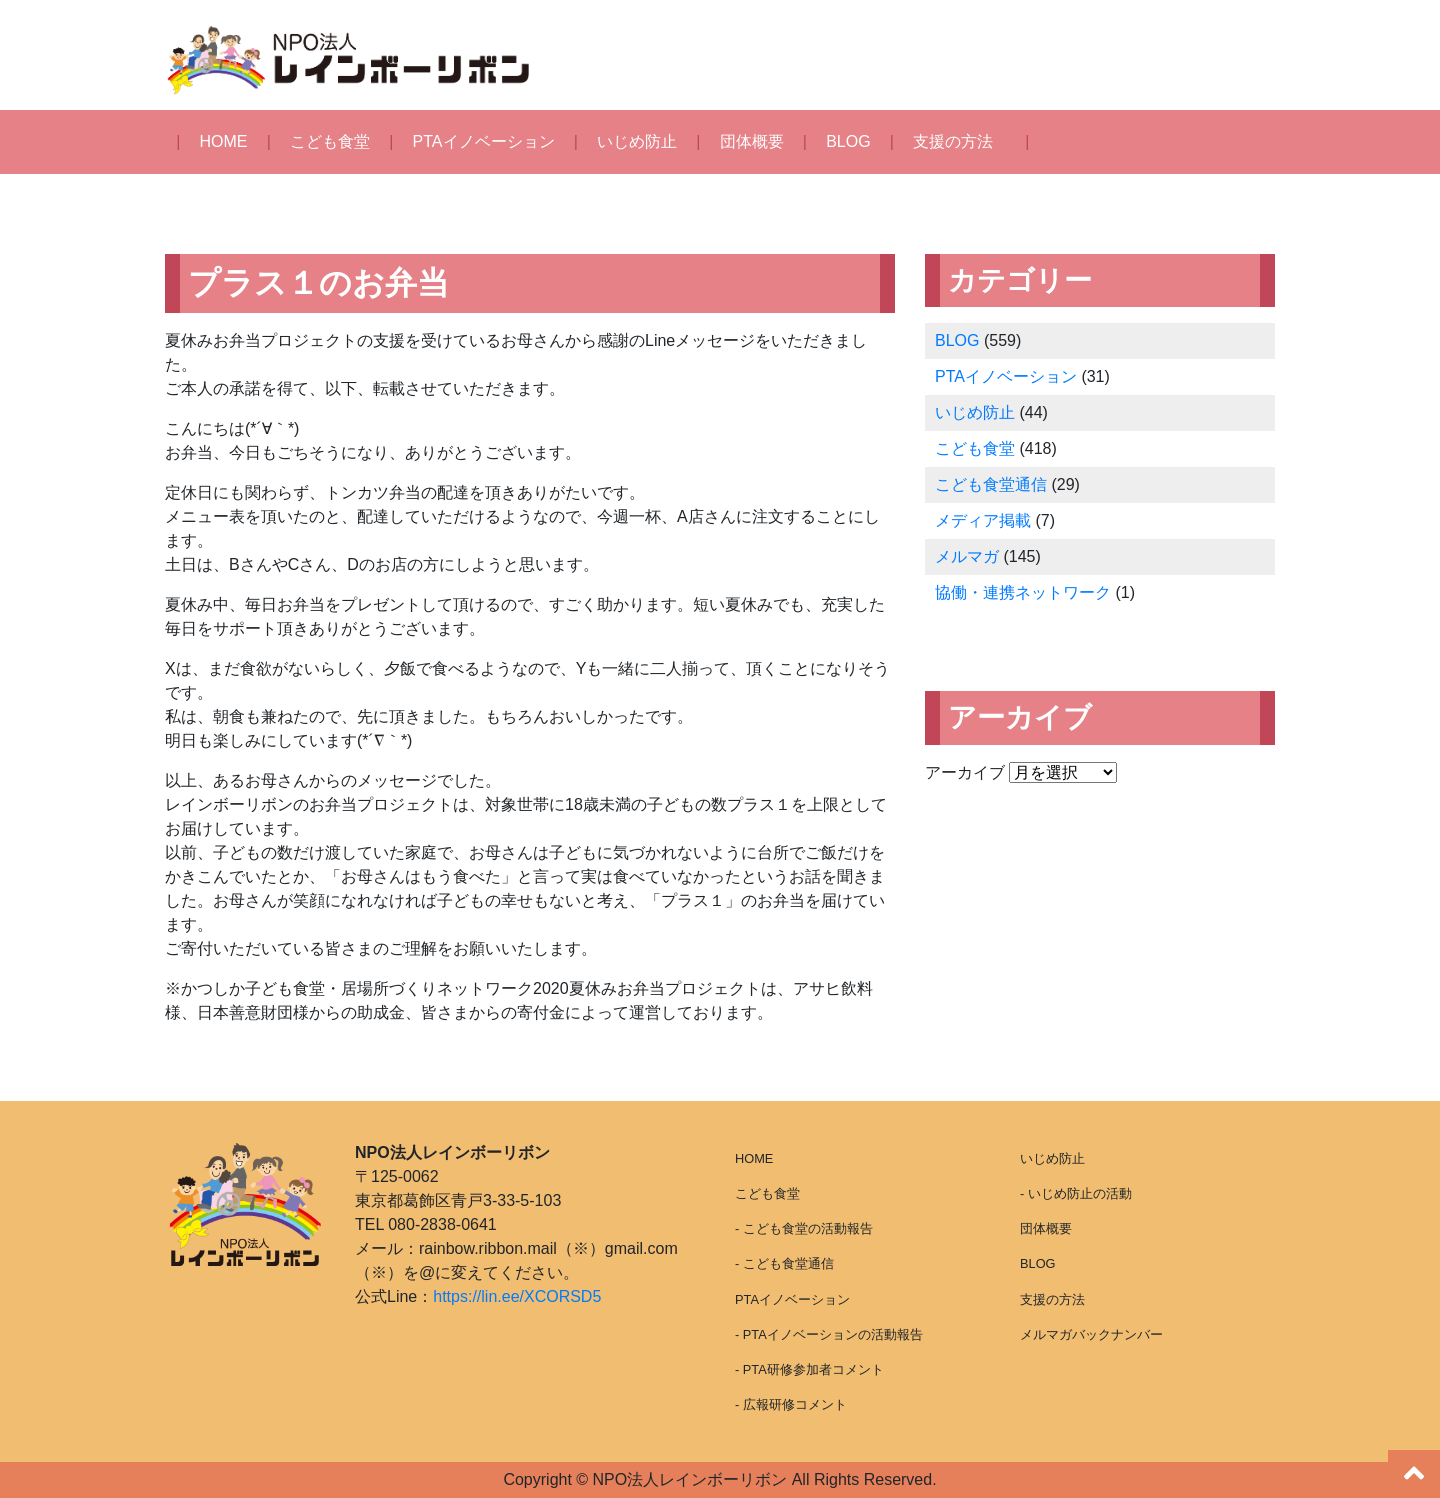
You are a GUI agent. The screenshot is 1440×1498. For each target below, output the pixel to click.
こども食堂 (330, 141)
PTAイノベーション (484, 141)
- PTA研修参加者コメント (809, 1369)
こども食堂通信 (991, 484)
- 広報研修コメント (791, 1404)
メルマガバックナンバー (1091, 1334)
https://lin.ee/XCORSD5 (517, 1296)
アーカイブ (965, 772)
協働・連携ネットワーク (1023, 592)
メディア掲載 (983, 520)
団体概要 (752, 141)
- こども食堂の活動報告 (804, 1228)
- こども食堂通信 (784, 1263)
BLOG (848, 141)
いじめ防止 (637, 141)
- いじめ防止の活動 (1076, 1193)
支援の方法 (953, 141)
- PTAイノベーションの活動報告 (829, 1334)
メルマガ (967, 556)
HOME (224, 141)
